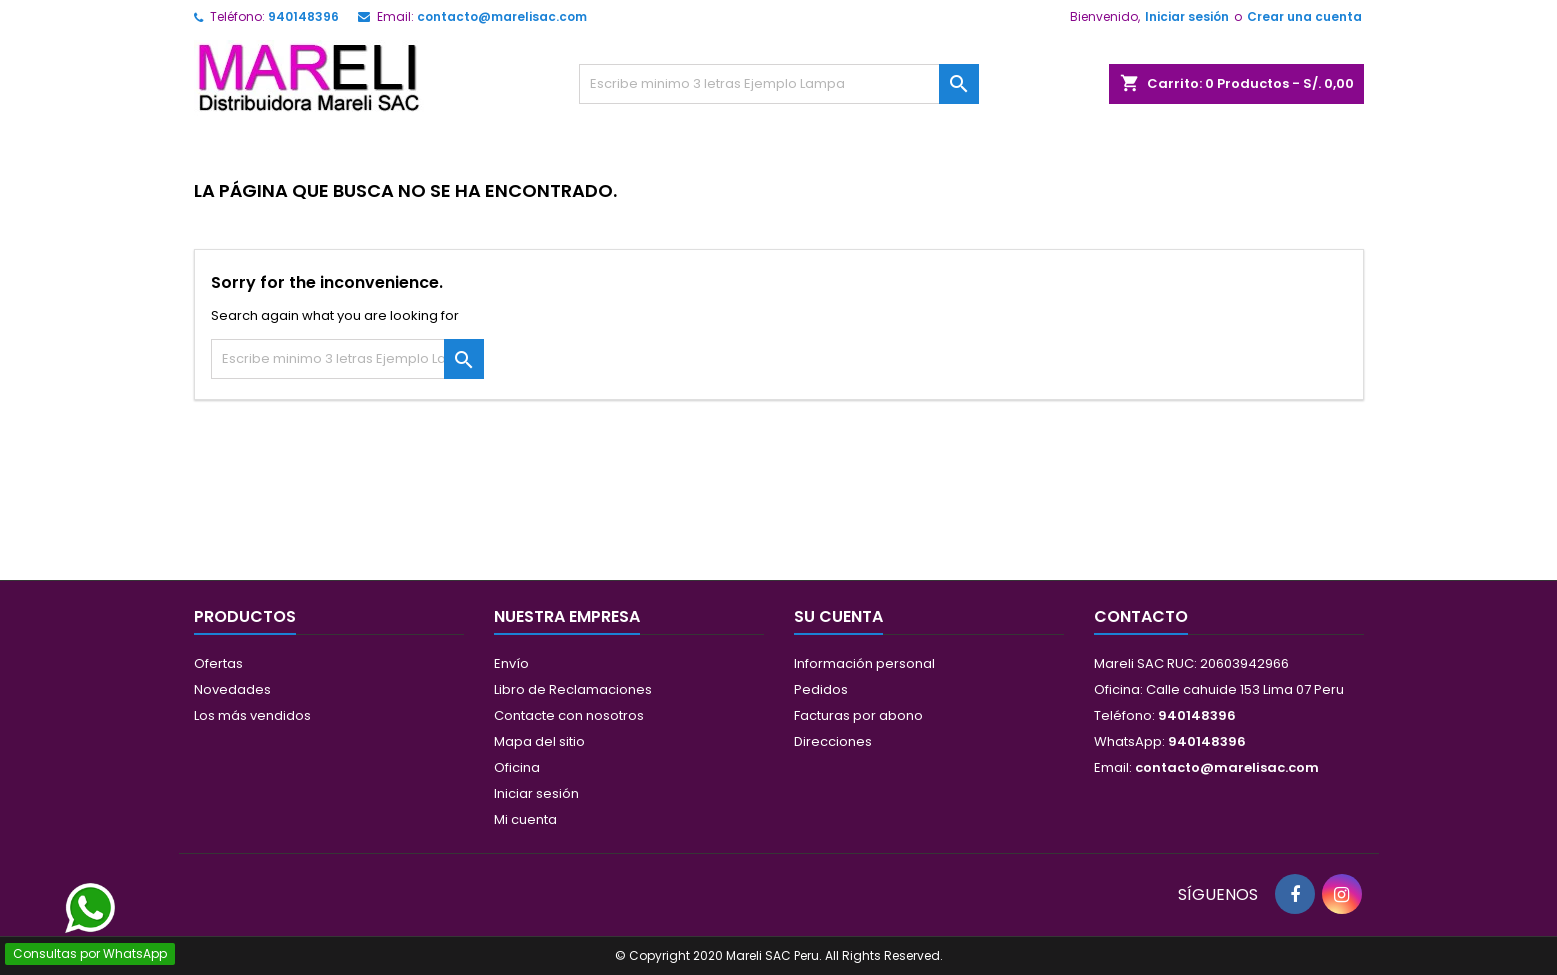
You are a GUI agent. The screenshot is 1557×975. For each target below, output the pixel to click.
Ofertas (218, 663)
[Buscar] (779, 84)
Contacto (1141, 616)
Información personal (864, 663)
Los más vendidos (252, 715)
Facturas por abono (858, 715)
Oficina (517, 767)
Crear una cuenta (1304, 16)
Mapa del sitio (539, 741)
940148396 (303, 16)
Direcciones (833, 741)
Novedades (232, 689)
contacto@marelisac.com (502, 16)
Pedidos (821, 689)
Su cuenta (838, 616)
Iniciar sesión (1187, 16)
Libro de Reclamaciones (573, 689)
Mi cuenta (525, 819)
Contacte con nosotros (569, 715)
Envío (511, 663)
